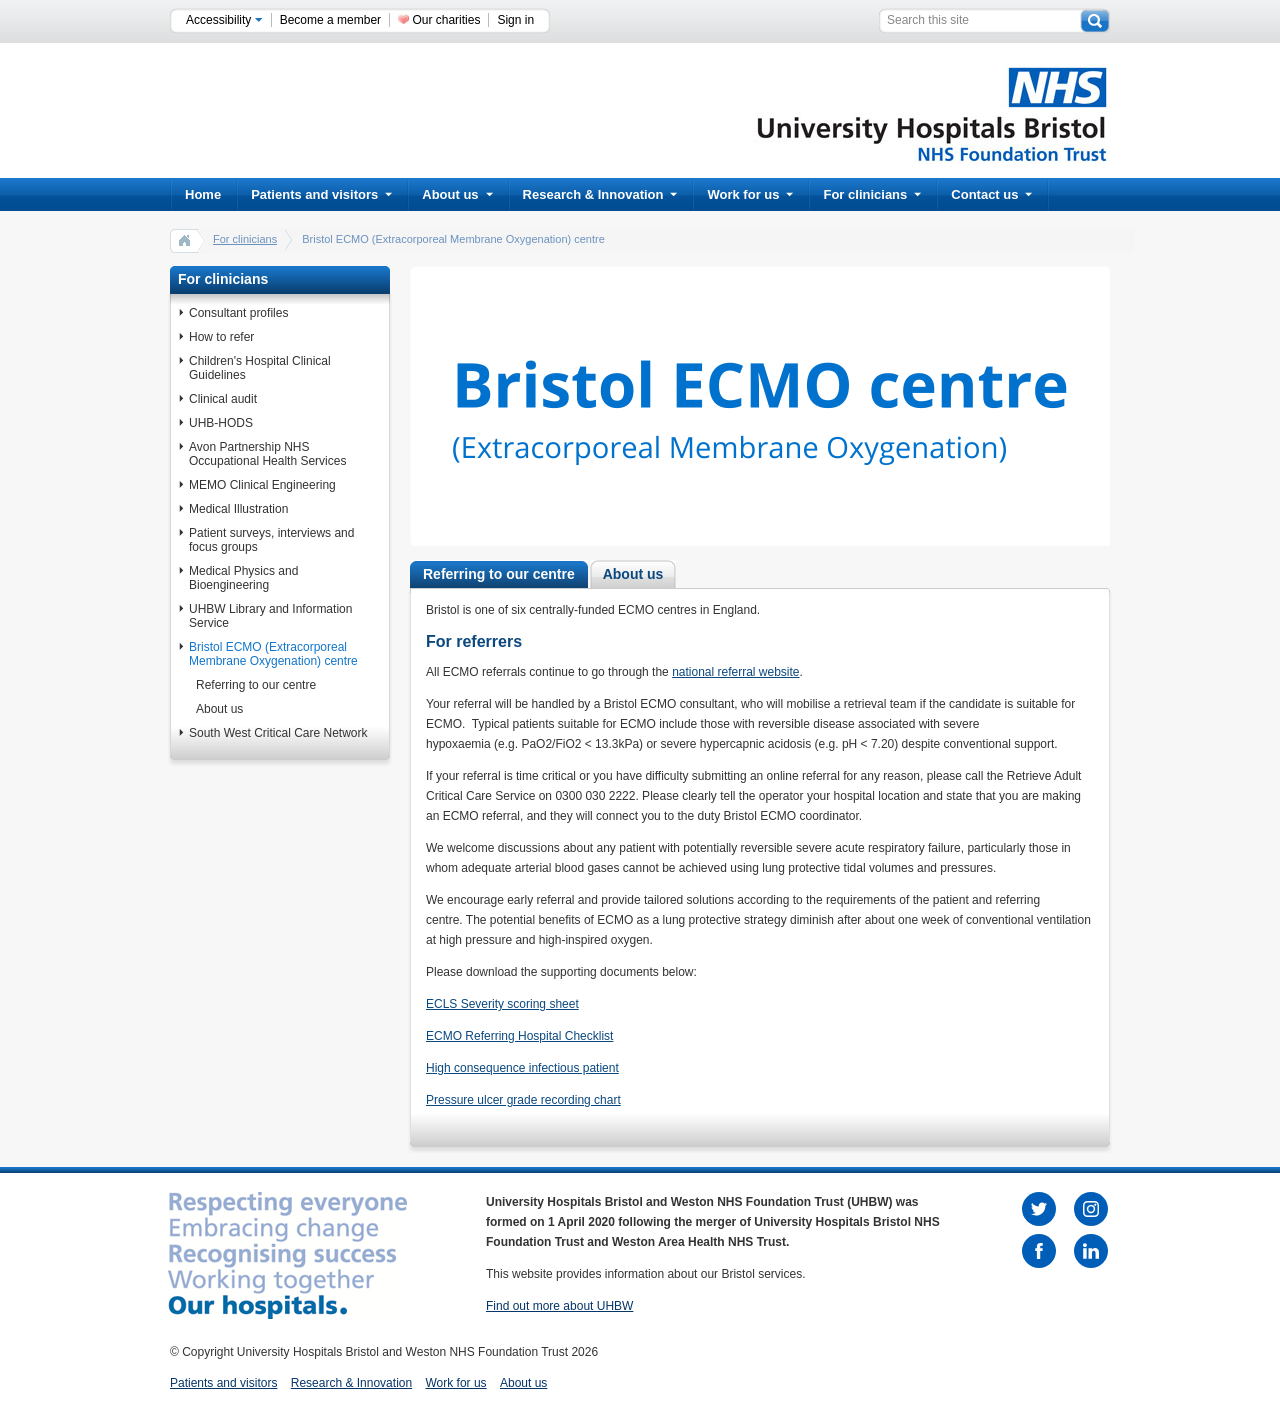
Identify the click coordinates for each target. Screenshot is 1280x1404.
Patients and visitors (321, 194)
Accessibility (224, 20)
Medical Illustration (238, 509)
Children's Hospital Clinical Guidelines (260, 368)
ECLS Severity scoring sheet (502, 1004)
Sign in (515, 20)
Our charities (446, 20)
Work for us (750, 194)
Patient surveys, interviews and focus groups (271, 540)
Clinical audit (223, 399)
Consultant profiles (238, 313)
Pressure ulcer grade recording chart (523, 1100)
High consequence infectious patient (522, 1068)
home (185, 240)
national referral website (735, 672)
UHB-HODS (221, 423)
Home (203, 194)
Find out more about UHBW (559, 1306)
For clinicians (872, 194)
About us (457, 194)
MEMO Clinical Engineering (262, 485)
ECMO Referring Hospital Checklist (519, 1036)
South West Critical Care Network (278, 733)
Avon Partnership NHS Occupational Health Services (267, 454)
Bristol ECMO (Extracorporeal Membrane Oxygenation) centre (273, 654)
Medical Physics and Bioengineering (243, 578)
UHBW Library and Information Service (270, 616)
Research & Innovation (600, 194)
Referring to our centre (256, 685)
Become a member (330, 20)
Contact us (991, 194)
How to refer (221, 337)
